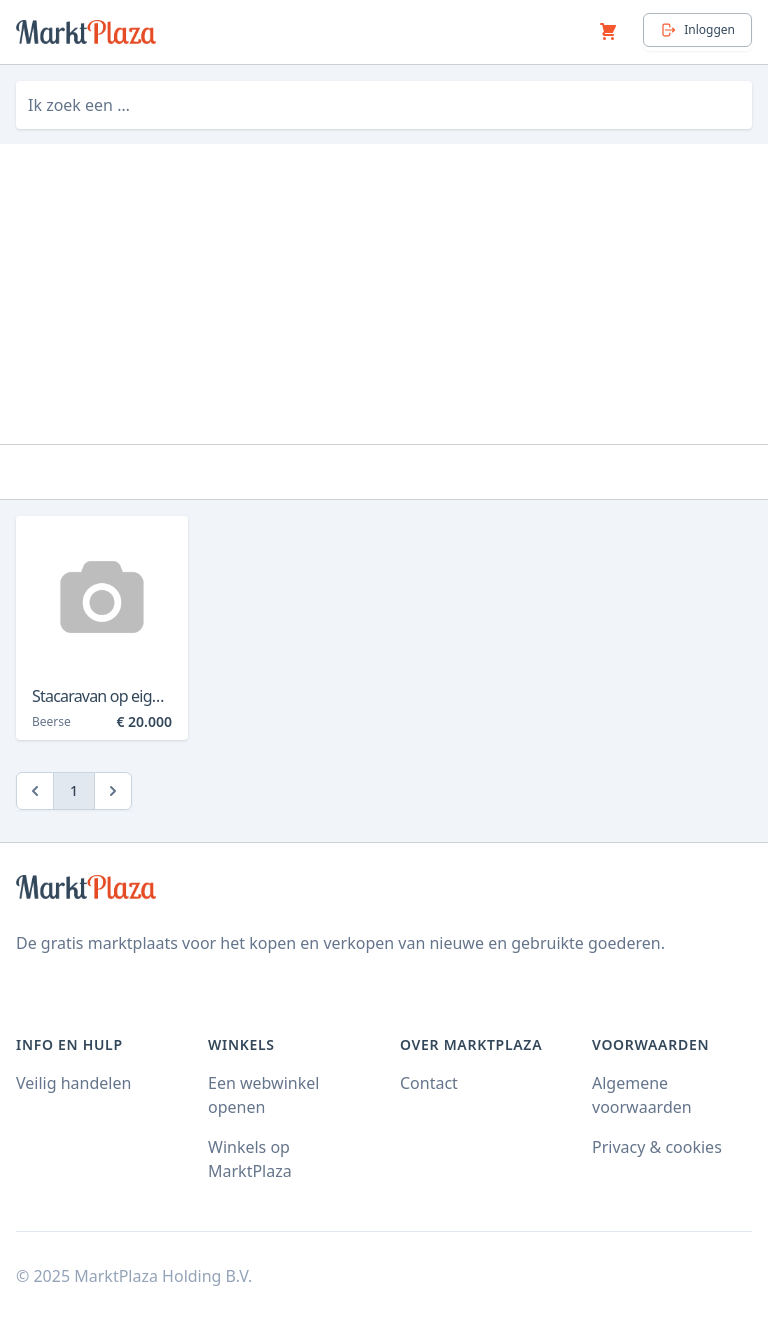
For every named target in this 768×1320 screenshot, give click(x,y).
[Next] (113, 791)
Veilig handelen (73, 1083)
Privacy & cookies (657, 1147)
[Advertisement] (384, 294)
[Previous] (35, 791)
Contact (429, 1083)
